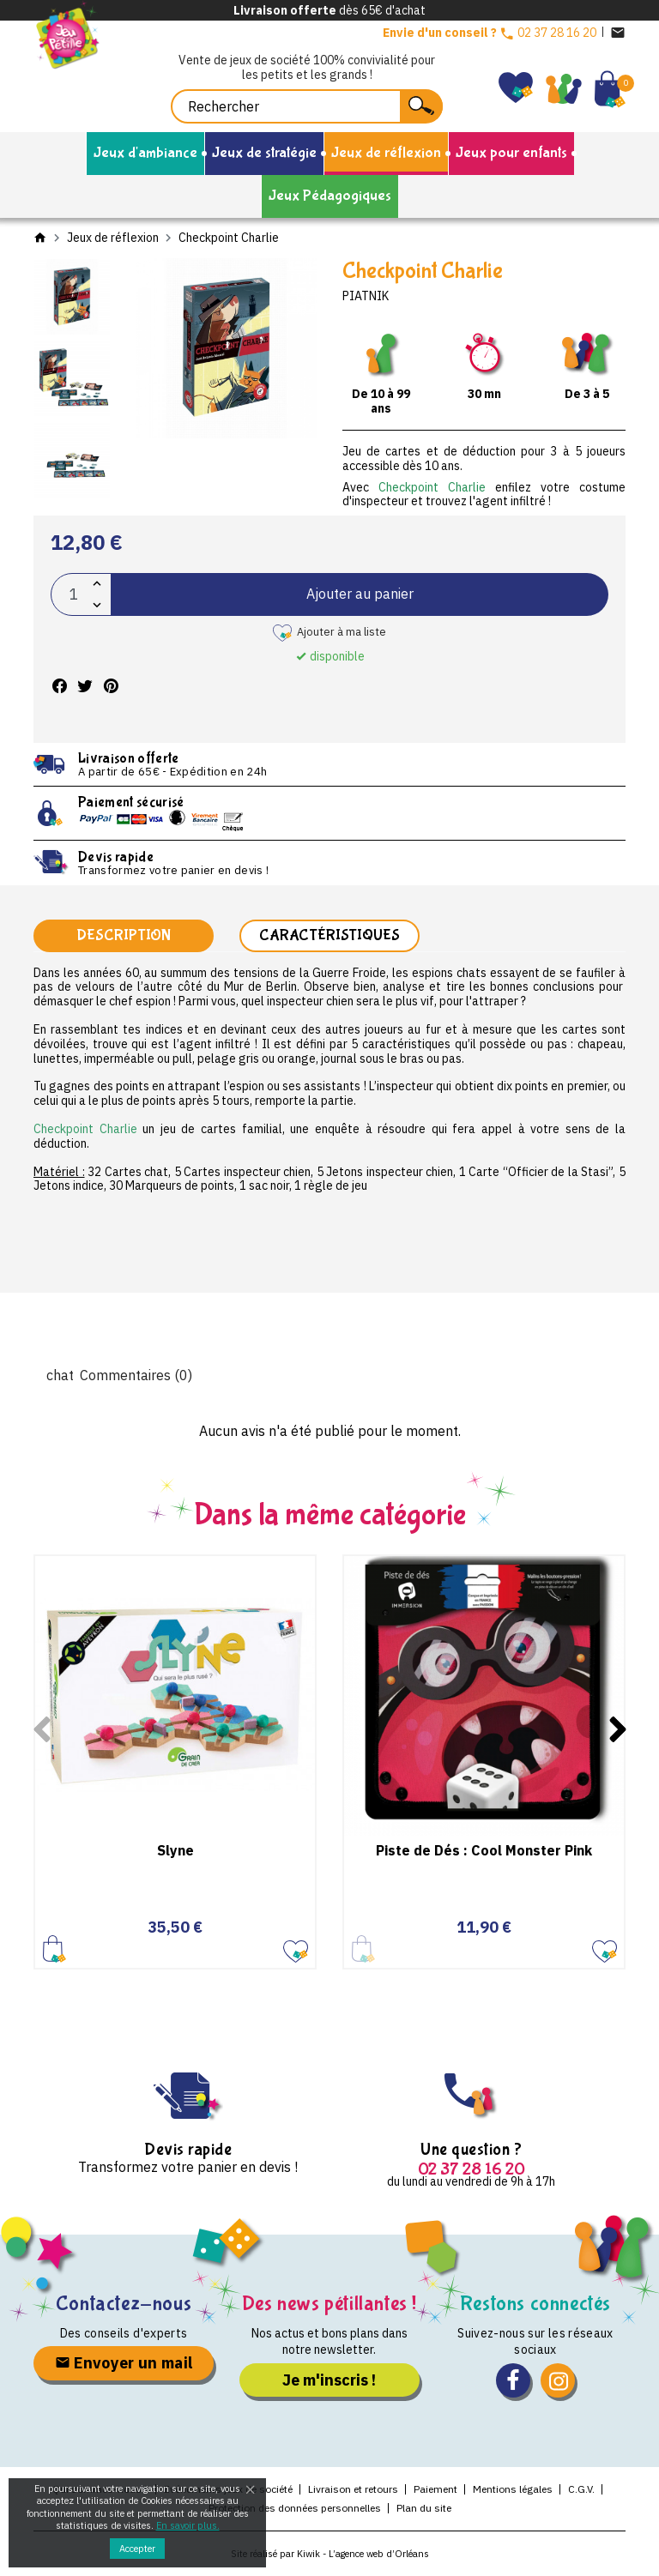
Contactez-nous (123, 2305)
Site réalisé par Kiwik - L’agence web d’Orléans (330, 2555)
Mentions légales (513, 2489)
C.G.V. (581, 2489)
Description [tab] (123, 936)
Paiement (435, 2489)
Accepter (137, 2549)
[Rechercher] (307, 106)
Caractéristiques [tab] (329, 936)
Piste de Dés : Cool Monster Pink (484, 1851)
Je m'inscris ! (329, 2381)
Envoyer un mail (124, 2364)
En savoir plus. (188, 2525)
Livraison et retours (353, 2489)
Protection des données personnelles (295, 2508)
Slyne (175, 1851)
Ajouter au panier (360, 593)
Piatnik (365, 296)
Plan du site (423, 2508)
